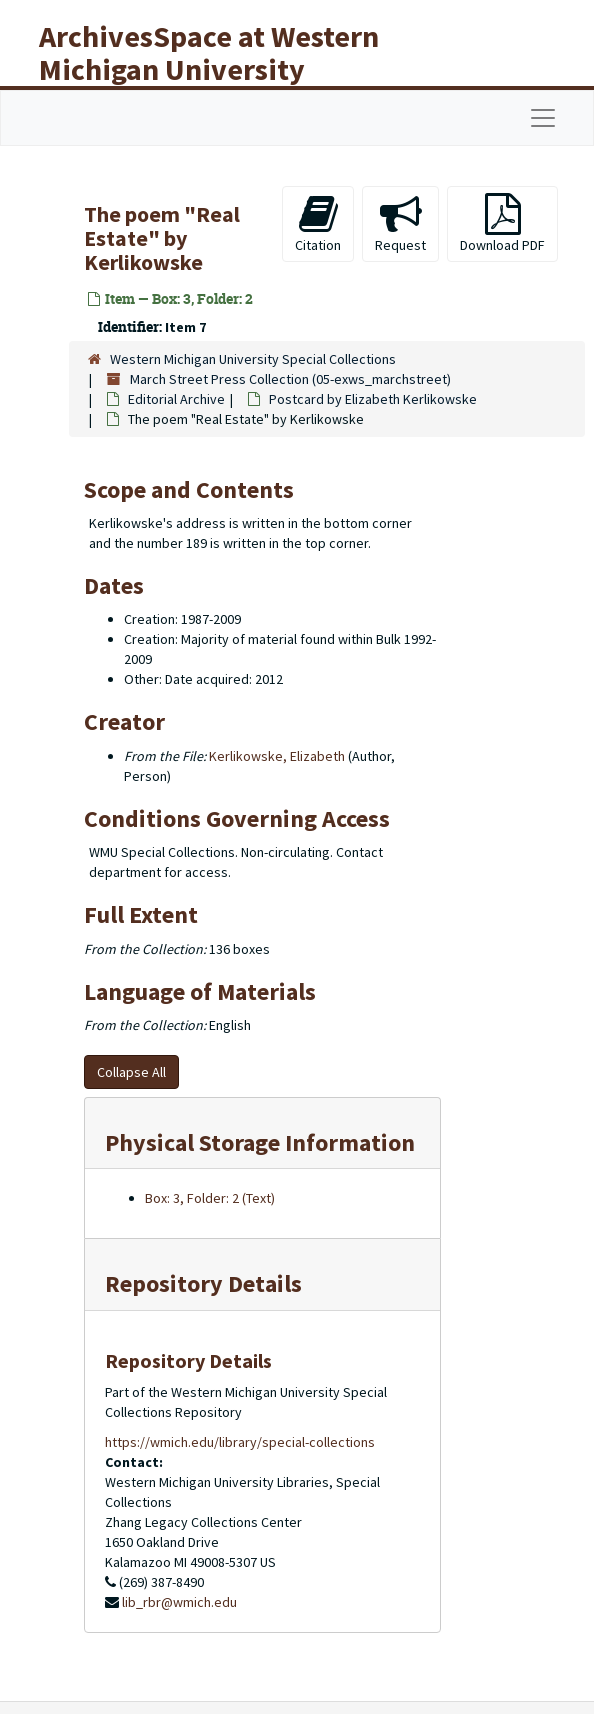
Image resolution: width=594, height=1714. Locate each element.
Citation (318, 223)
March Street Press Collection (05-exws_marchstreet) (290, 379)
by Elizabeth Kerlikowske (373, 399)
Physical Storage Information (260, 1142)
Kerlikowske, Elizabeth (277, 756)
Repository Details (203, 1283)
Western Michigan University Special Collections (253, 359)
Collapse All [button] (131, 1072)
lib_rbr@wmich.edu (179, 1602)
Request (400, 223)
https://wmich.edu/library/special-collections (240, 1442)
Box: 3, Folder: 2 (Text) (210, 1198)
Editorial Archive (176, 399)
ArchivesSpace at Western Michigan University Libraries (209, 69)
